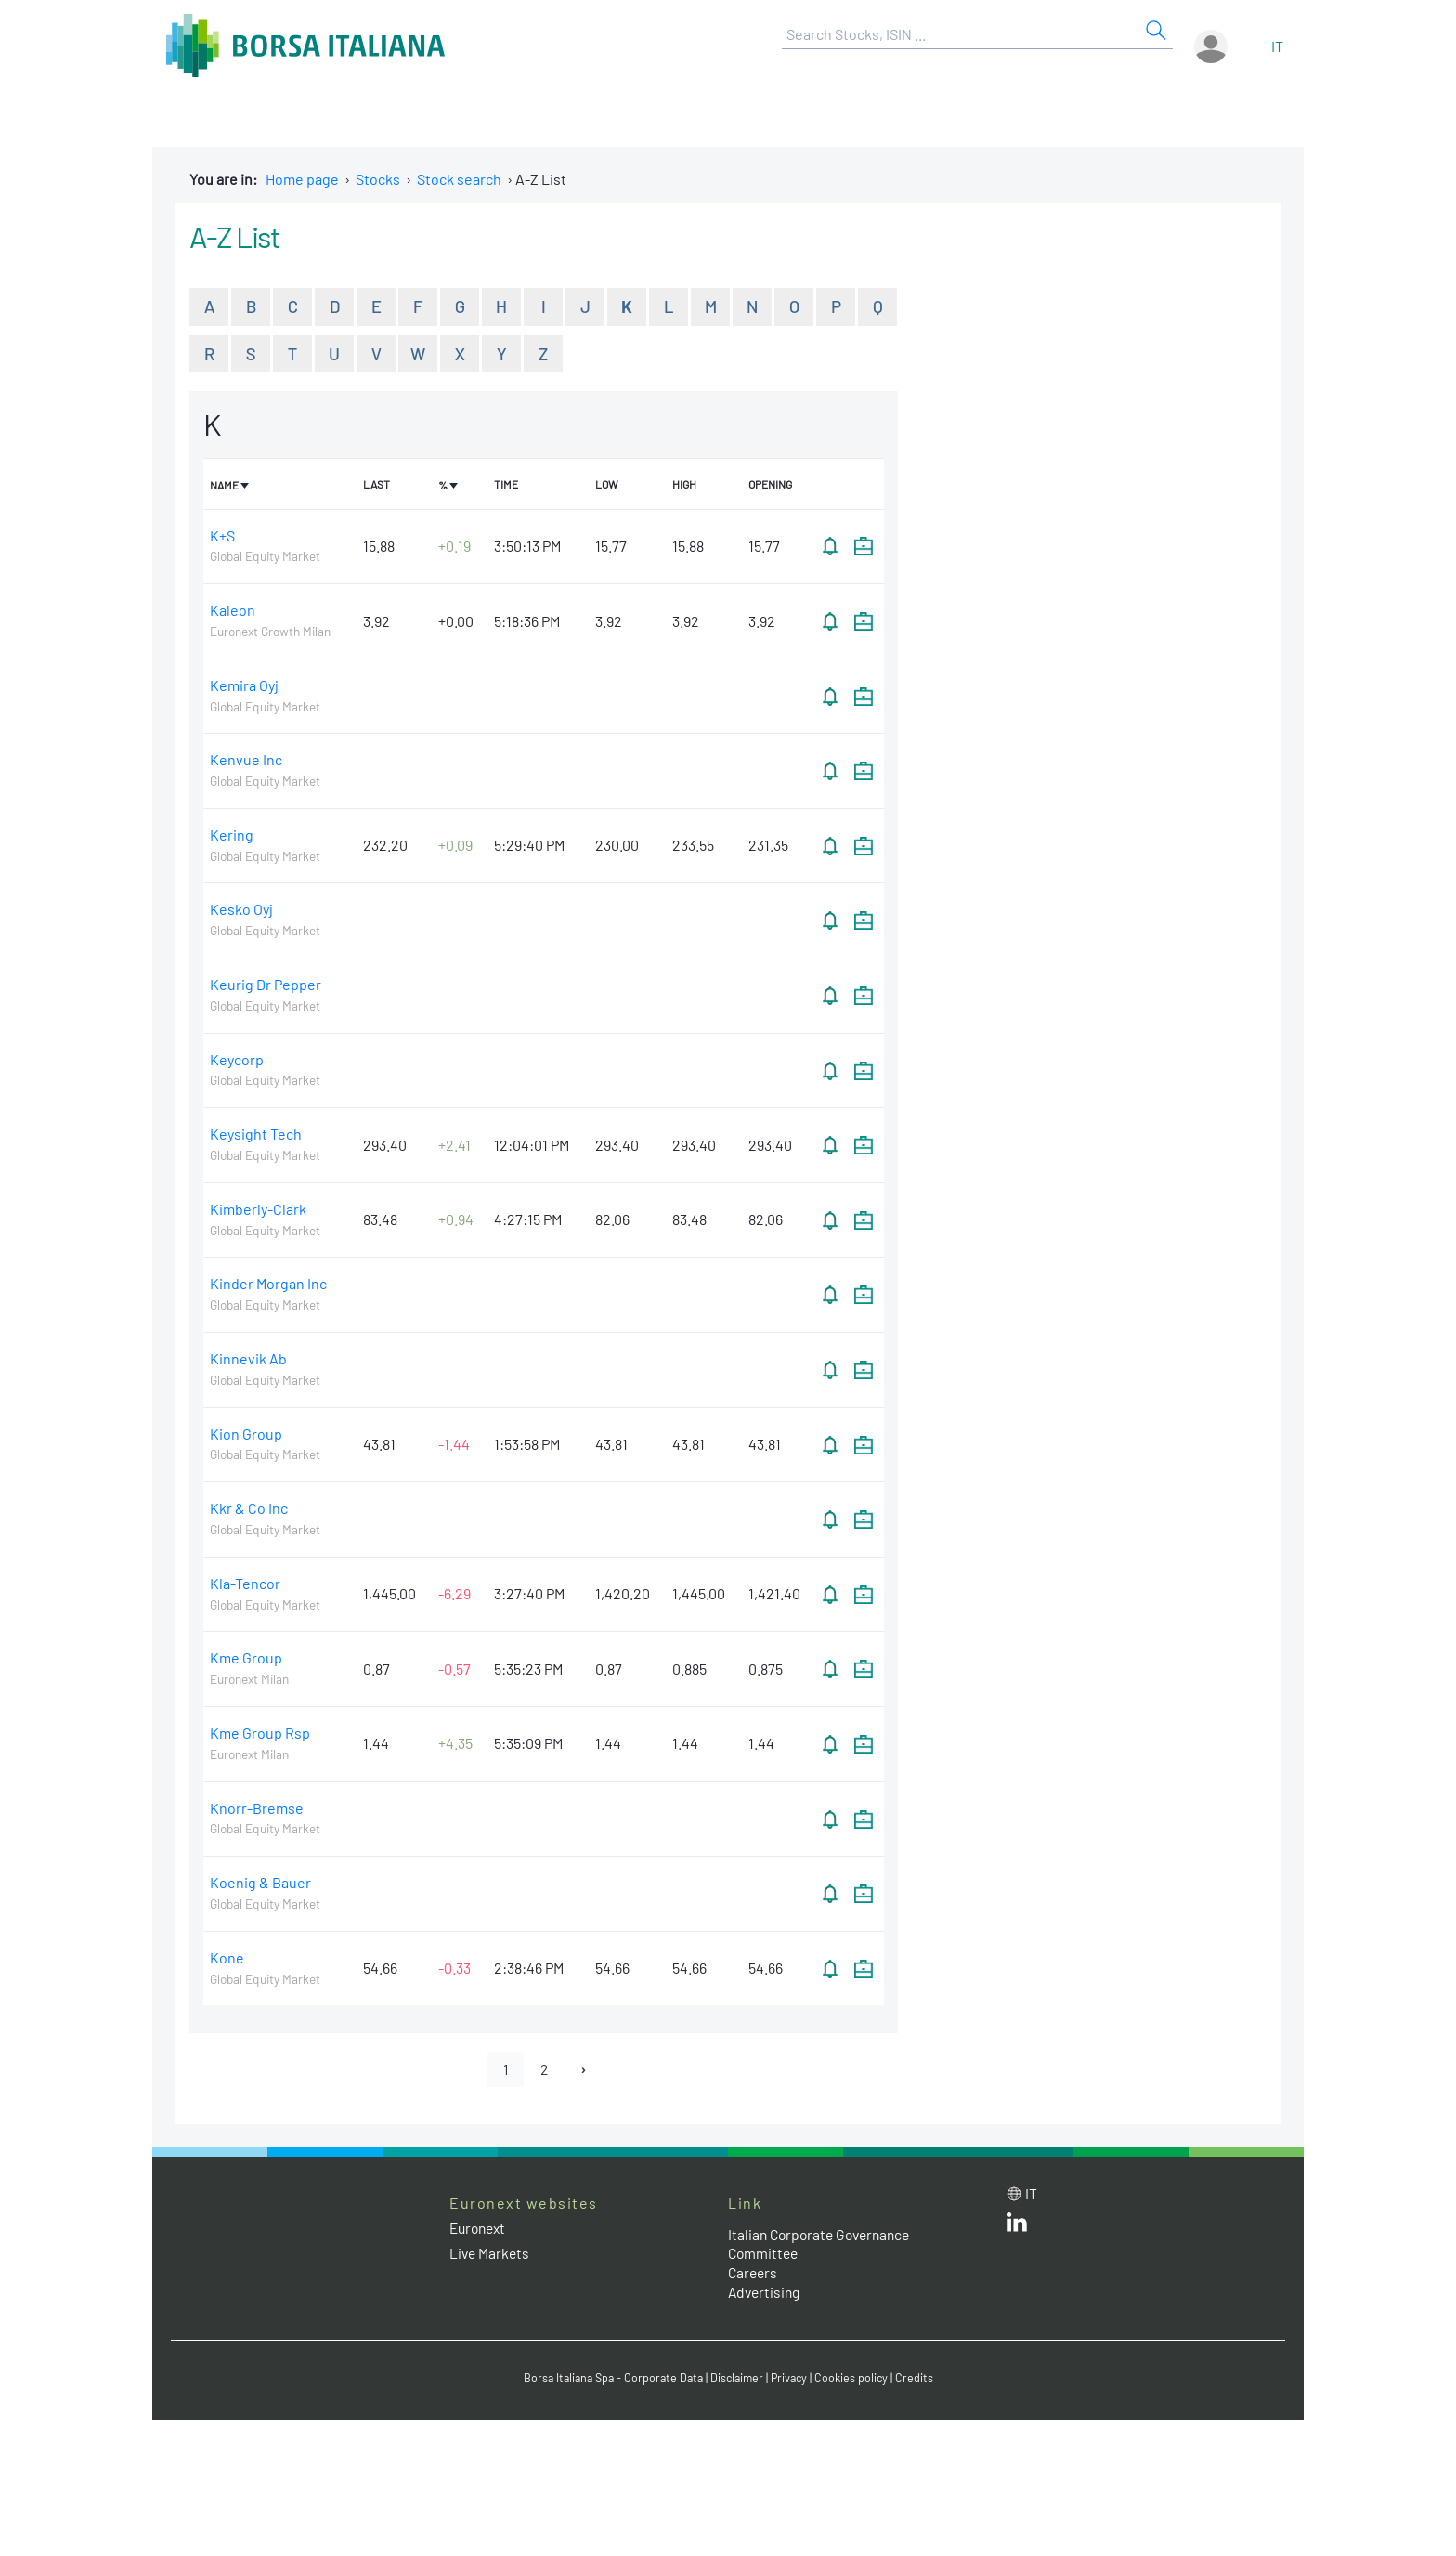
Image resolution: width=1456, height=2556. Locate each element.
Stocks (378, 179)
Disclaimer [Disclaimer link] (738, 2379)
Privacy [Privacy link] (793, 2379)
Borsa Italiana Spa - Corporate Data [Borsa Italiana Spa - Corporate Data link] (609, 2379)
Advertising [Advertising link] (766, 2293)
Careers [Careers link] (754, 2274)
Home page (302, 179)
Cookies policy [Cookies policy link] (857, 2379)
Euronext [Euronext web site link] (480, 2229)
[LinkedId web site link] (1017, 2227)
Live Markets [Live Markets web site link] (490, 2254)
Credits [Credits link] (921, 2379)
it (1277, 46)
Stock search (459, 179)
